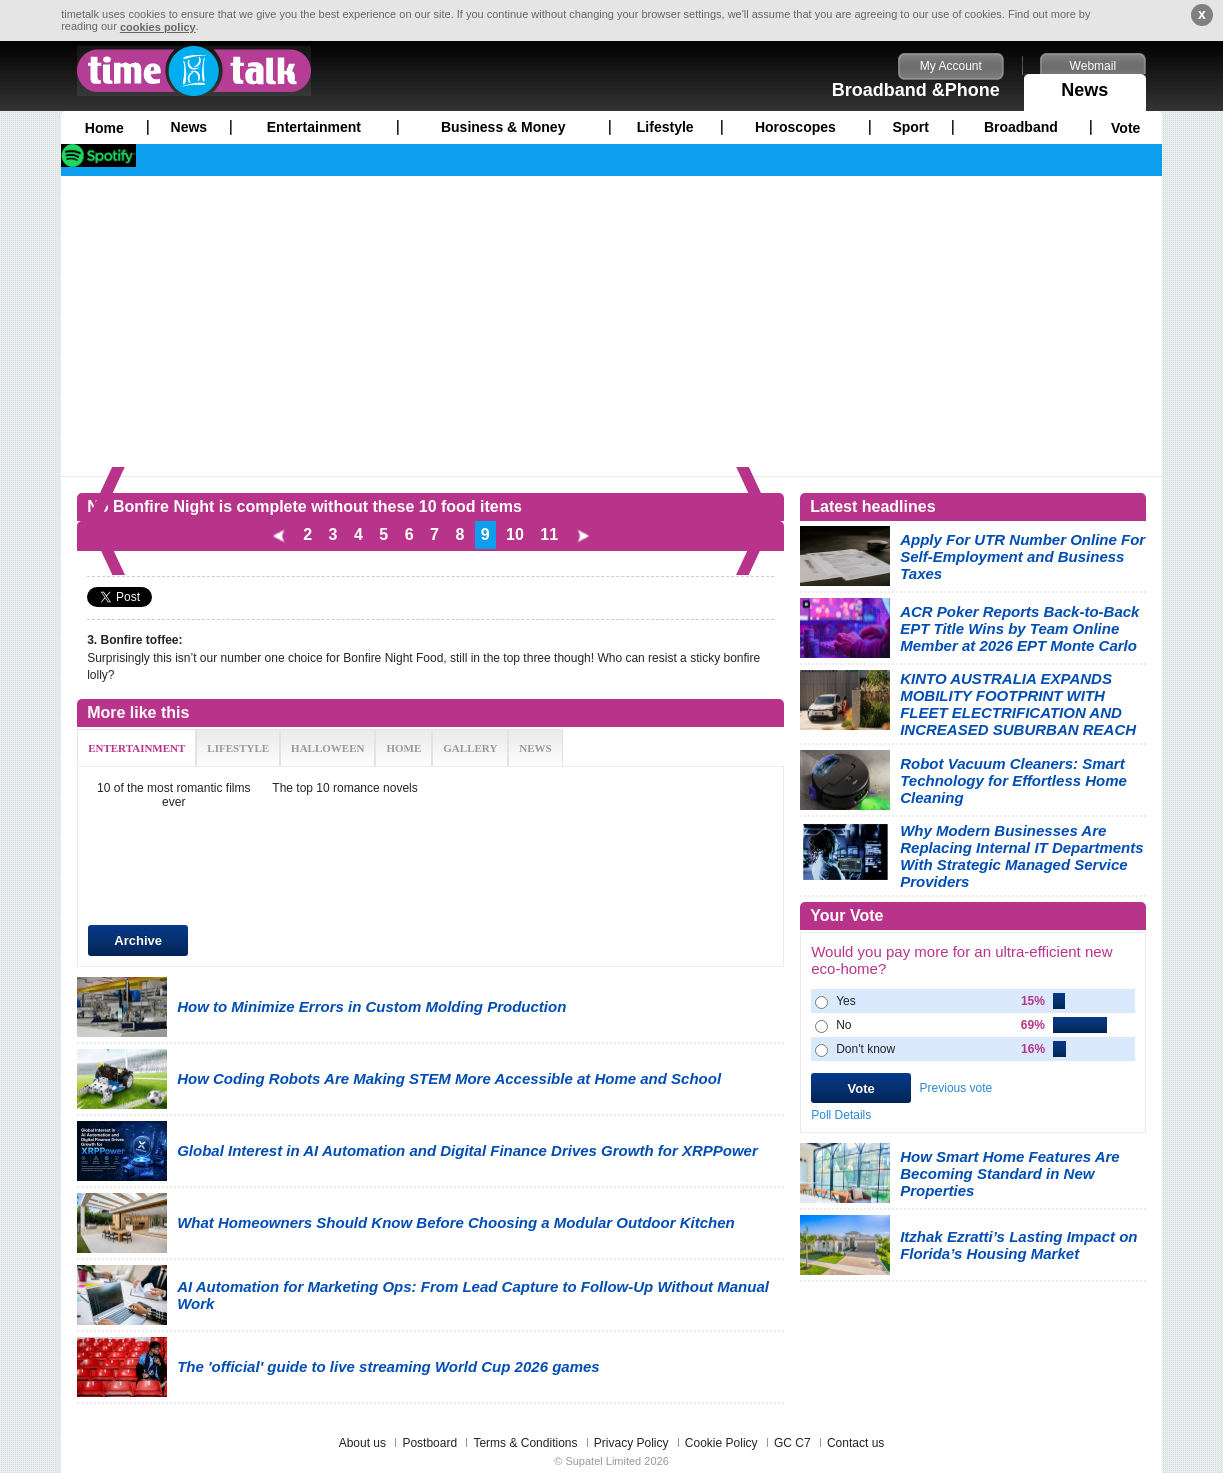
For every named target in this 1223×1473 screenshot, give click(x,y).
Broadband (1021, 127)
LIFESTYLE (238, 748)
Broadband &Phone (916, 90)
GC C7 (792, 1443)
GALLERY (470, 748)
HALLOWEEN (327, 748)
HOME (403, 748)
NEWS (535, 748)
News (1085, 87)
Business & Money (503, 127)
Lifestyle (665, 127)
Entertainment (314, 127)
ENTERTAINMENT (136, 748)
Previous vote (956, 1088)
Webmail (1093, 66)
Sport (910, 127)
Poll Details (841, 1115)
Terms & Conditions (525, 1443)
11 (549, 534)
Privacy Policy (631, 1443)
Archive (138, 940)
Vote (1125, 128)
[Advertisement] (611, 326)
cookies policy (158, 27)
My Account (951, 66)
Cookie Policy (721, 1443)
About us (362, 1443)
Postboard (429, 1443)
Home (104, 128)
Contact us (855, 1443)
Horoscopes (795, 127)
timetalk (194, 71)
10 (515, 534)
